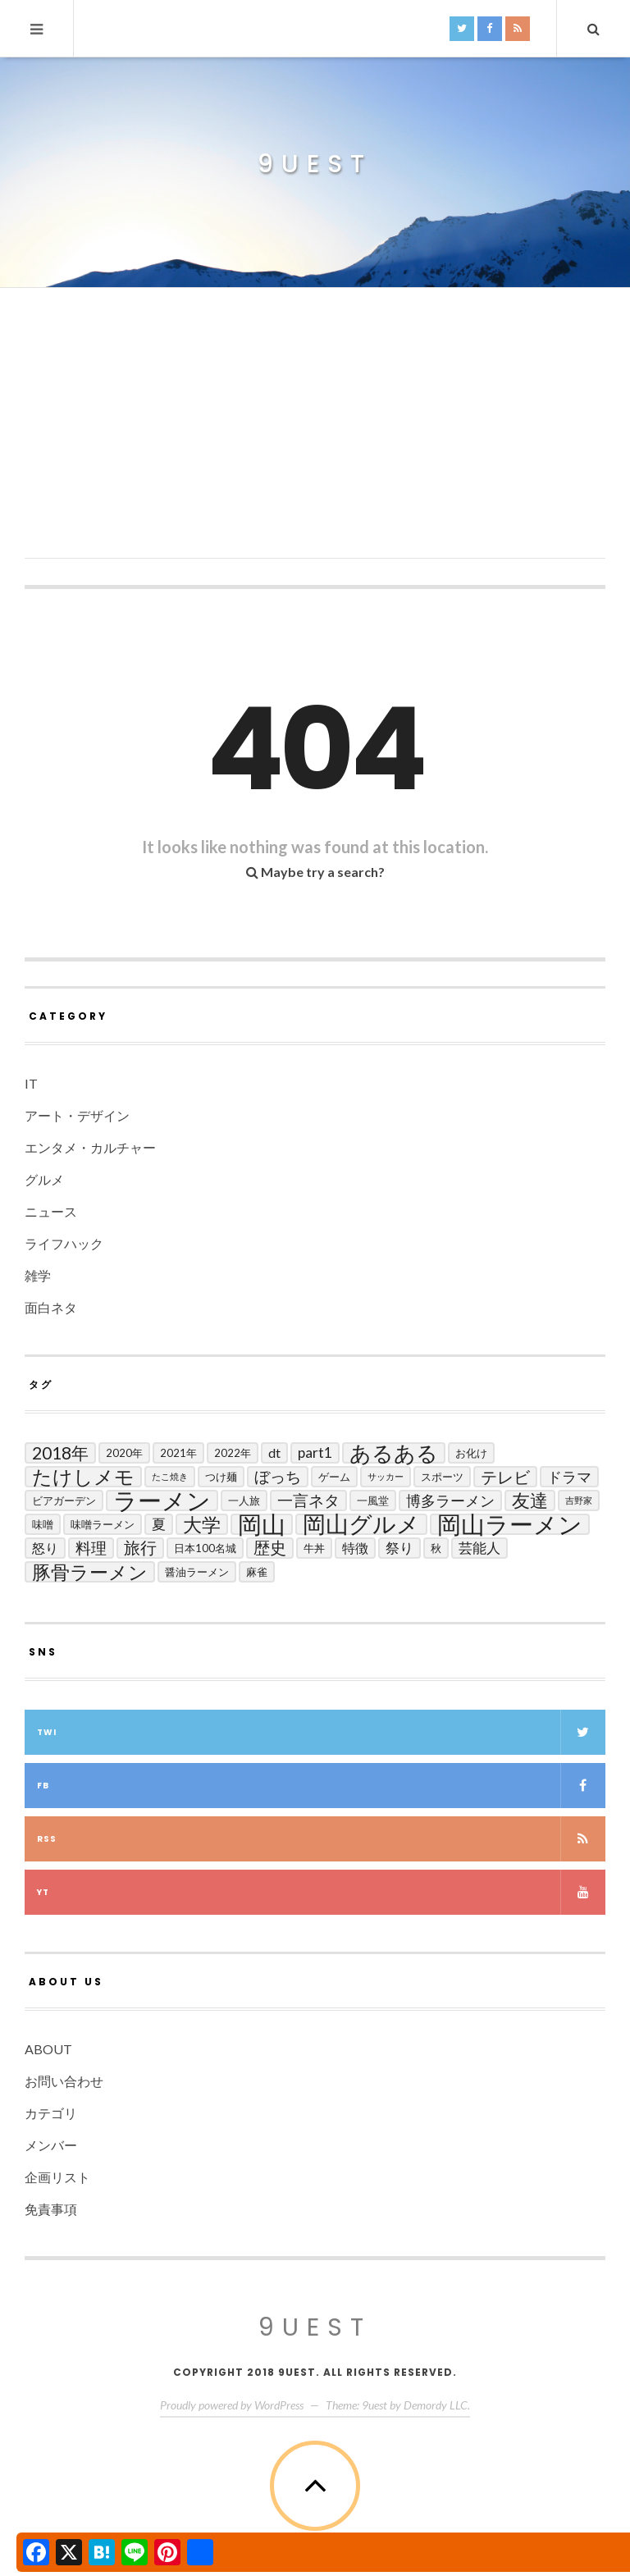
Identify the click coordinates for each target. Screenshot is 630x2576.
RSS (321, 1838)
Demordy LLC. (437, 2405)
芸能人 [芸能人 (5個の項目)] (479, 1547)
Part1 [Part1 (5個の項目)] (315, 1452)
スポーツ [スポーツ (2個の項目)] (442, 1476)
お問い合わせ (64, 2081)
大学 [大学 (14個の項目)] (202, 1524)
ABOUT (48, 2049)
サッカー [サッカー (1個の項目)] (386, 1476)
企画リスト (57, 2177)
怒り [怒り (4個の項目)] (45, 1547)
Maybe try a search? (315, 871)
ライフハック (64, 1243)
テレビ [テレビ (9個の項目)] (505, 1477)
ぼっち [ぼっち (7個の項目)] (277, 1476)
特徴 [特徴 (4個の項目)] (355, 1547)
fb (321, 1785)
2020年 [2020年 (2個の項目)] (124, 1452)
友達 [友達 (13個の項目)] (530, 1500)
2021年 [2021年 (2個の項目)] (178, 1452)
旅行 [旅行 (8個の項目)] (140, 1547)
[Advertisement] (315, 444)
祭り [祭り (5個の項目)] (399, 1547)
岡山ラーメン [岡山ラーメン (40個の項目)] (509, 1524)
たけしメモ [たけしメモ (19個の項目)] (83, 1476)
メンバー (51, 2145)
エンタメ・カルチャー (90, 1147)
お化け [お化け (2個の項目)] (471, 1452)
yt (321, 1892)
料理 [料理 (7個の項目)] (91, 1547)
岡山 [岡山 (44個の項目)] (261, 1524)
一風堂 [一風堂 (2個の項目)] (373, 1500)
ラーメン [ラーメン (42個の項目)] (162, 1500)
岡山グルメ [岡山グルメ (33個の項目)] (361, 1524)
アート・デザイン (77, 1115)
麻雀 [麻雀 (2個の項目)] (256, 1571)
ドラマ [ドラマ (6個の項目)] (569, 1477)
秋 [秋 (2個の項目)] (436, 1548)
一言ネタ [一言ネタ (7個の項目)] (308, 1500)
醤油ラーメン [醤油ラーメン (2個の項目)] (197, 1571)
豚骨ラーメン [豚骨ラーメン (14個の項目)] (90, 1572)
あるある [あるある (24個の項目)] (393, 1453)
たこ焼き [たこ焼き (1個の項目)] (170, 1476)
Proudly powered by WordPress (232, 2405)
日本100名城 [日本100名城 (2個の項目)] (205, 1548)
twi (321, 1732)
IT (31, 1083)
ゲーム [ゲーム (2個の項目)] (334, 1476)
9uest (315, 164)
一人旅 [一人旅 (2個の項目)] (244, 1500)
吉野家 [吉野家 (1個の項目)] (578, 1500)
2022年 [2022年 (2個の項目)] (232, 1452)
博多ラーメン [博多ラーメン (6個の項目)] (450, 1500)
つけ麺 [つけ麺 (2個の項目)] (221, 1476)
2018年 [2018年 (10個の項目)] (60, 1452)
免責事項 (51, 2209)
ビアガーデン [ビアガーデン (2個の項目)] (64, 1500)
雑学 (38, 1275)
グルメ (44, 1179)
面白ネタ (51, 1307)
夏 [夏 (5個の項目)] (159, 1523)
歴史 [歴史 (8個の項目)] (269, 1547)
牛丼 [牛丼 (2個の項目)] (314, 1548)
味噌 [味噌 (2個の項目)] (42, 1524)
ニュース (51, 1211)
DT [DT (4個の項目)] (274, 1452)
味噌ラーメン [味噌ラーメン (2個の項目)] (103, 1524)
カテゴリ (51, 2113)
